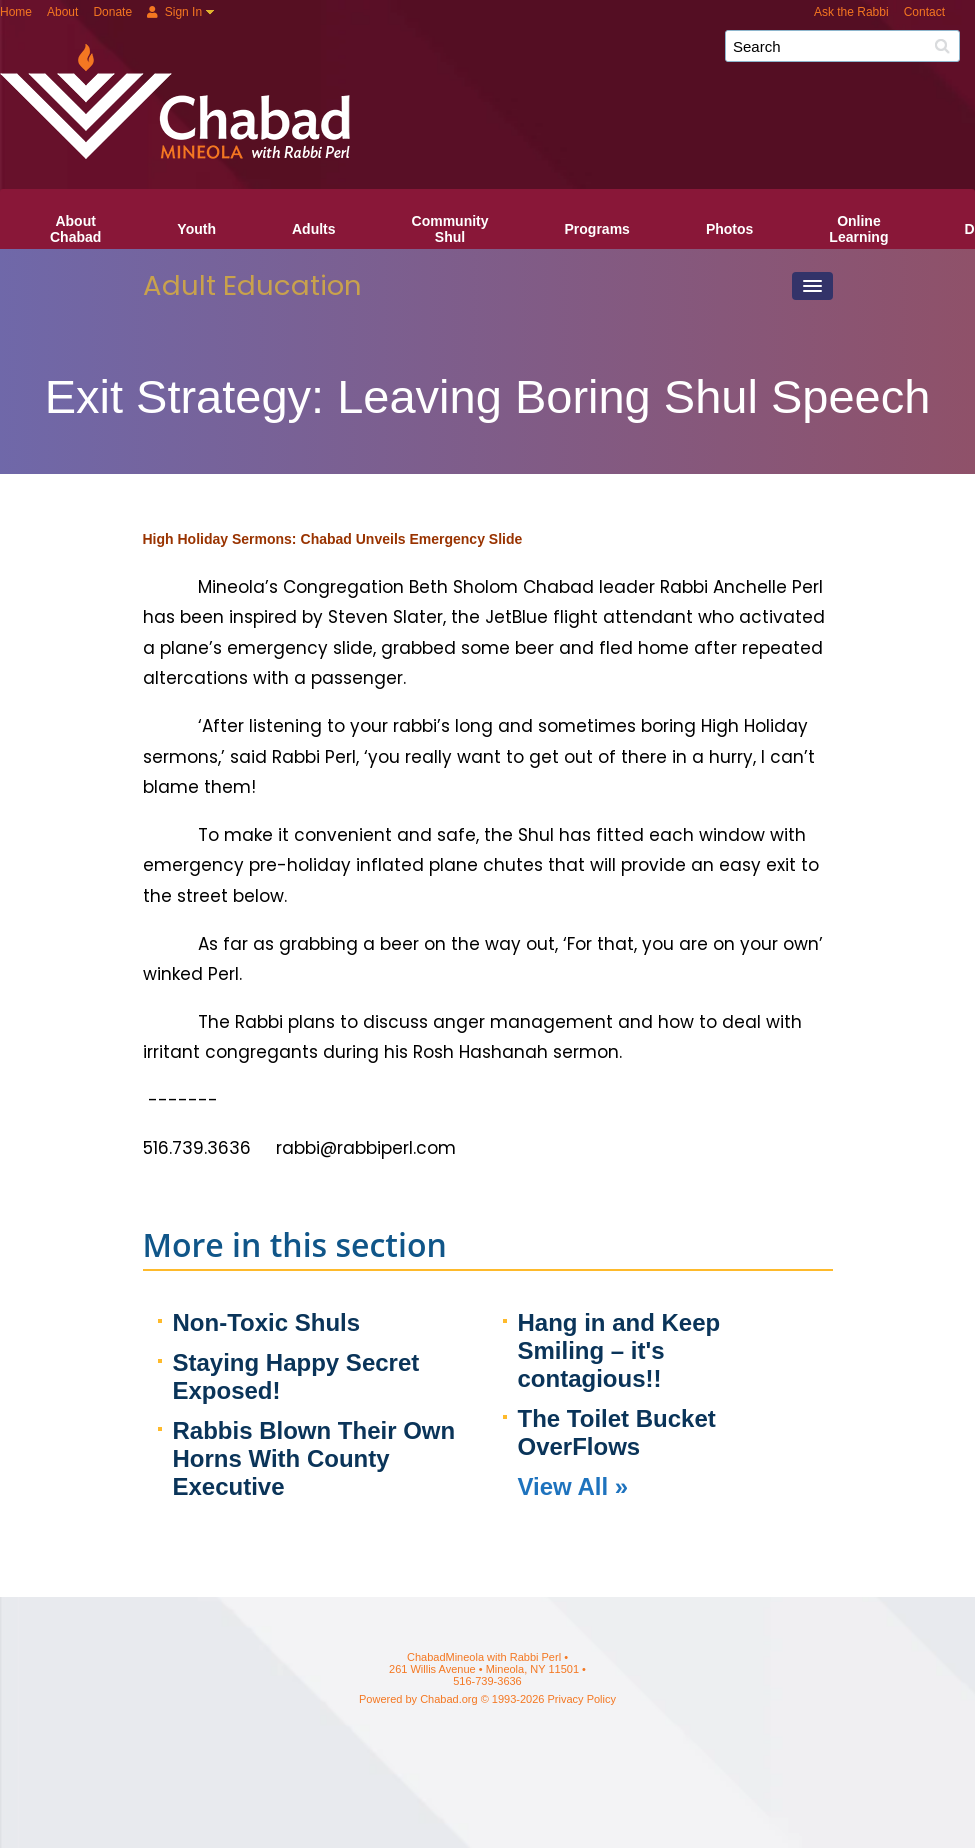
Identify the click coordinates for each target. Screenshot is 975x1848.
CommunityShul (450, 229)
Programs (597, 229)
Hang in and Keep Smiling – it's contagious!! (619, 1350)
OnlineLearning (858, 229)
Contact (924, 12)
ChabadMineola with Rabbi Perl (495, 53)
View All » (573, 1486)
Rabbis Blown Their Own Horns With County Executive (314, 1458)
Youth (196, 229)
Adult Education (252, 285)
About (62, 12)
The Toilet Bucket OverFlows (617, 1432)
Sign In (174, 12)
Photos (729, 229)
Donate (112, 12)
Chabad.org (449, 1699)
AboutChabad (75, 229)
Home (16, 12)
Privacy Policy (582, 1699)
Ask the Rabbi (851, 12)
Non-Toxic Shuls (267, 1322)
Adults (314, 229)
